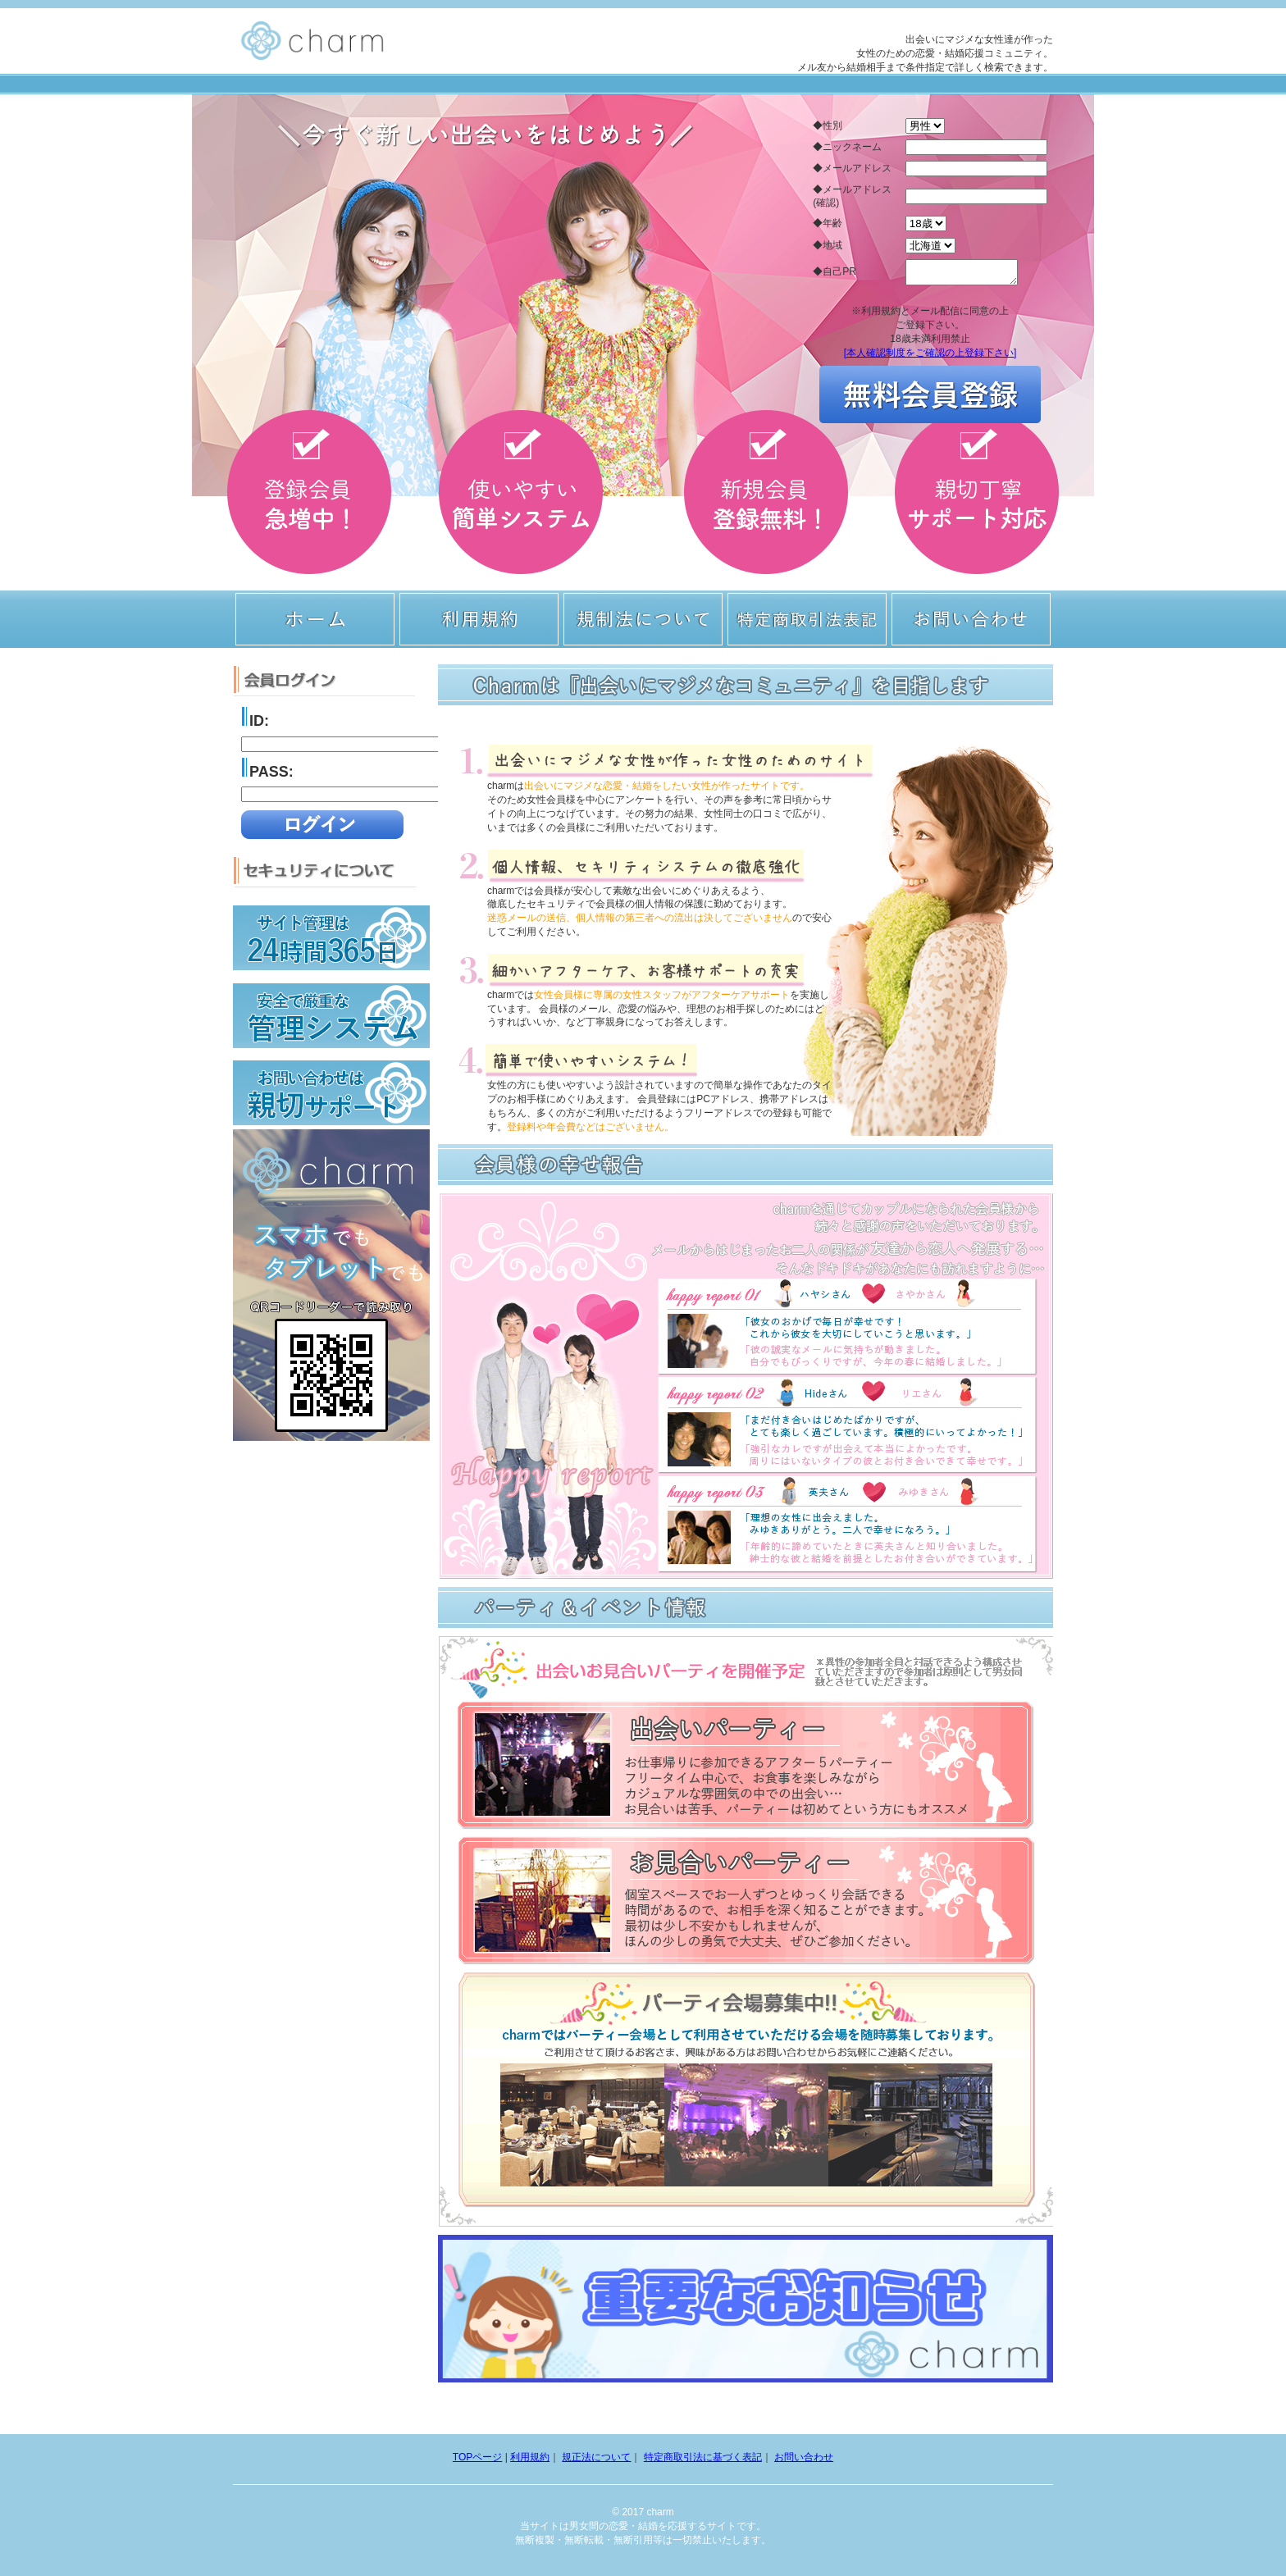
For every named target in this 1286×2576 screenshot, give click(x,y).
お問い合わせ (803, 2457)
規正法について (596, 2457)
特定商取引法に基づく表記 (703, 2457)
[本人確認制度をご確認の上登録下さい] (930, 357)
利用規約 (530, 2457)
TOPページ (477, 2457)
